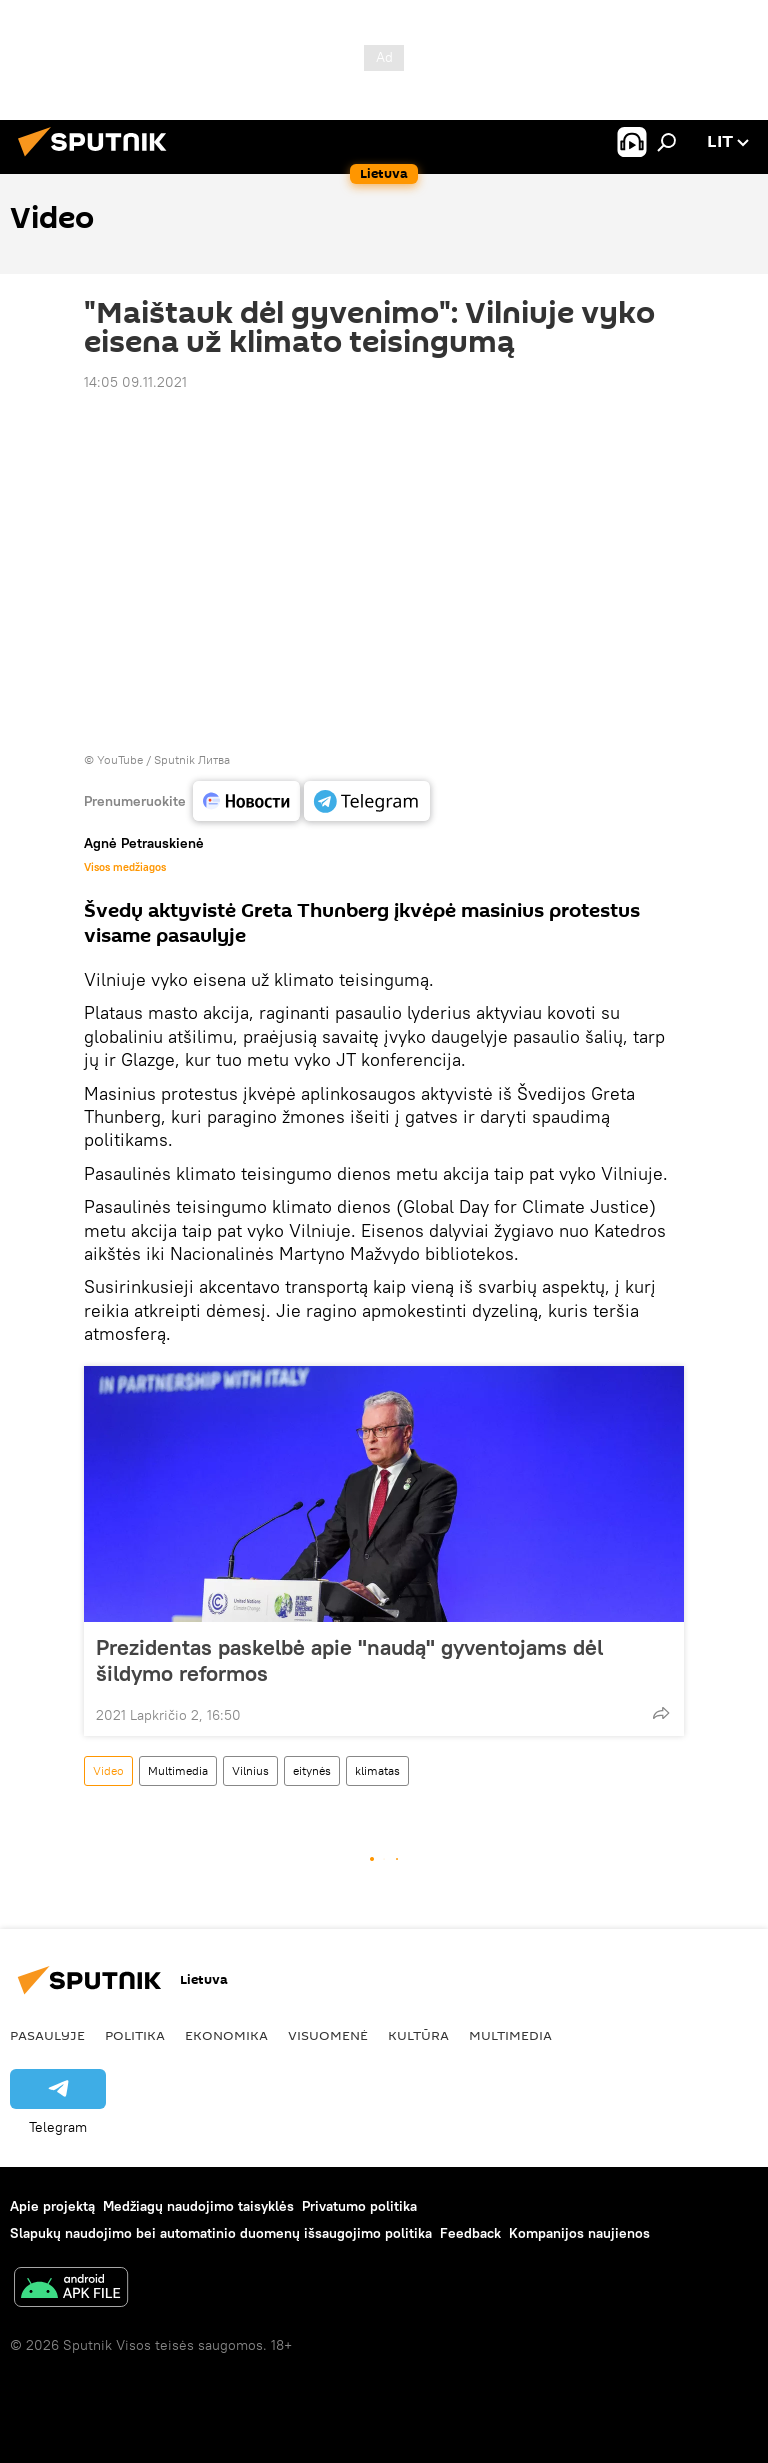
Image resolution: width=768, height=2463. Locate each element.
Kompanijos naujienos (579, 2233)
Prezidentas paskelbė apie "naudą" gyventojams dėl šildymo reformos (349, 1660)
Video (108, 1770)
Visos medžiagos (125, 867)
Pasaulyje (47, 2035)
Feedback (470, 2233)
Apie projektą (52, 2206)
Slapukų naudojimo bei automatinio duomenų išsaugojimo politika (221, 2233)
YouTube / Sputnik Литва (163, 759)
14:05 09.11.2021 (135, 382)
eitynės (312, 1770)
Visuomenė (328, 2035)
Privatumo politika (359, 2206)
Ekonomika (226, 2035)
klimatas (377, 1770)
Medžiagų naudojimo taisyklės (198, 2206)
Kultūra (418, 2035)
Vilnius (250, 1770)
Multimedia (178, 1770)
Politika (135, 2035)
